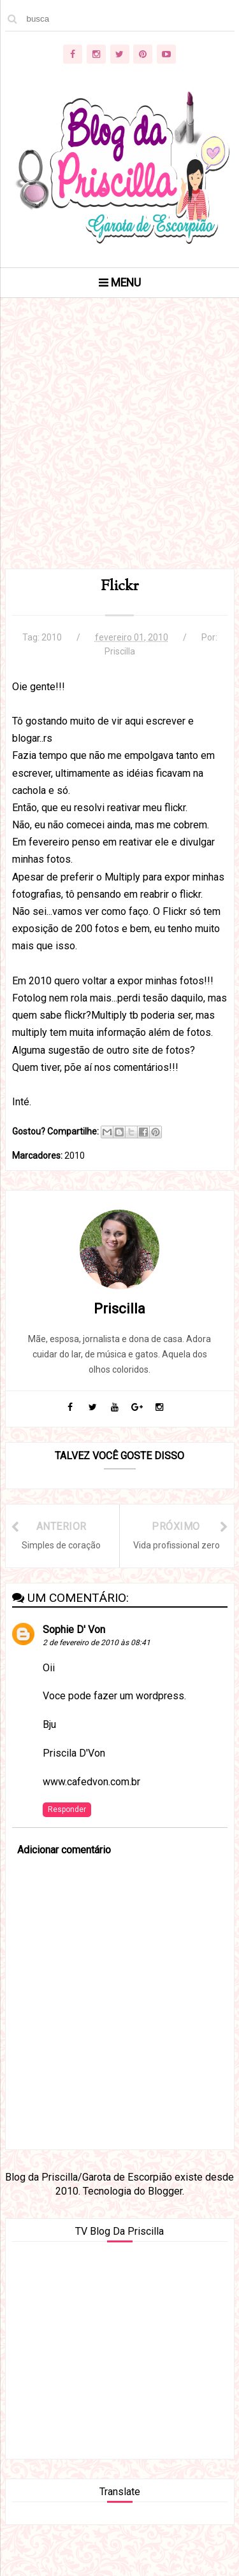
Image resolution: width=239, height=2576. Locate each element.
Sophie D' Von (74, 1630)
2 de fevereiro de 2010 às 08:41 (96, 1642)
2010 (51, 637)
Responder (67, 1809)
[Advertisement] (119, 449)
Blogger (165, 2191)
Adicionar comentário (64, 1850)
